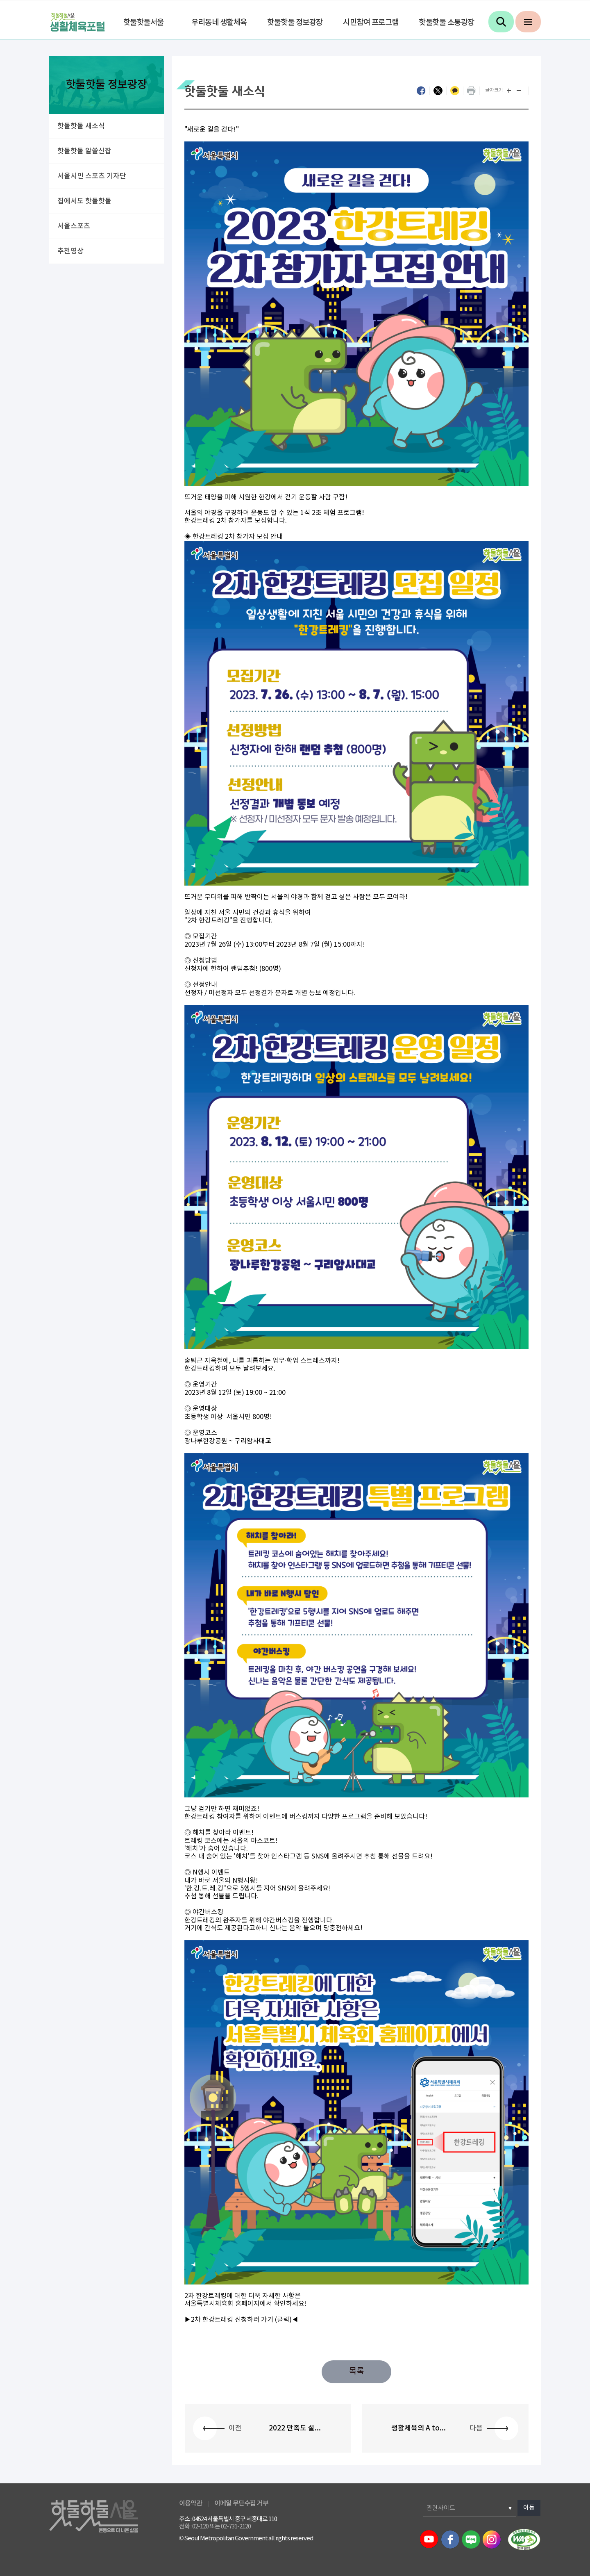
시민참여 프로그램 (371, 22)
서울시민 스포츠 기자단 (91, 176)
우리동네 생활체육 (219, 22)
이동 (529, 2507)
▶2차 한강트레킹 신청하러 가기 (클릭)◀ (241, 2319)
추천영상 (70, 251)
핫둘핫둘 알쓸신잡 (84, 151)
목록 (356, 2371)
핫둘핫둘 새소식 (81, 126)
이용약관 (190, 2503)
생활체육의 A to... (418, 2428)
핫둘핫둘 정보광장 (295, 22)
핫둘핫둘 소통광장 (446, 22)
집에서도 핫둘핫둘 (84, 201)
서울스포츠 (73, 226)
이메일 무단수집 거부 (241, 2503)
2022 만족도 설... (295, 2428)
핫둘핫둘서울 (143, 22)
